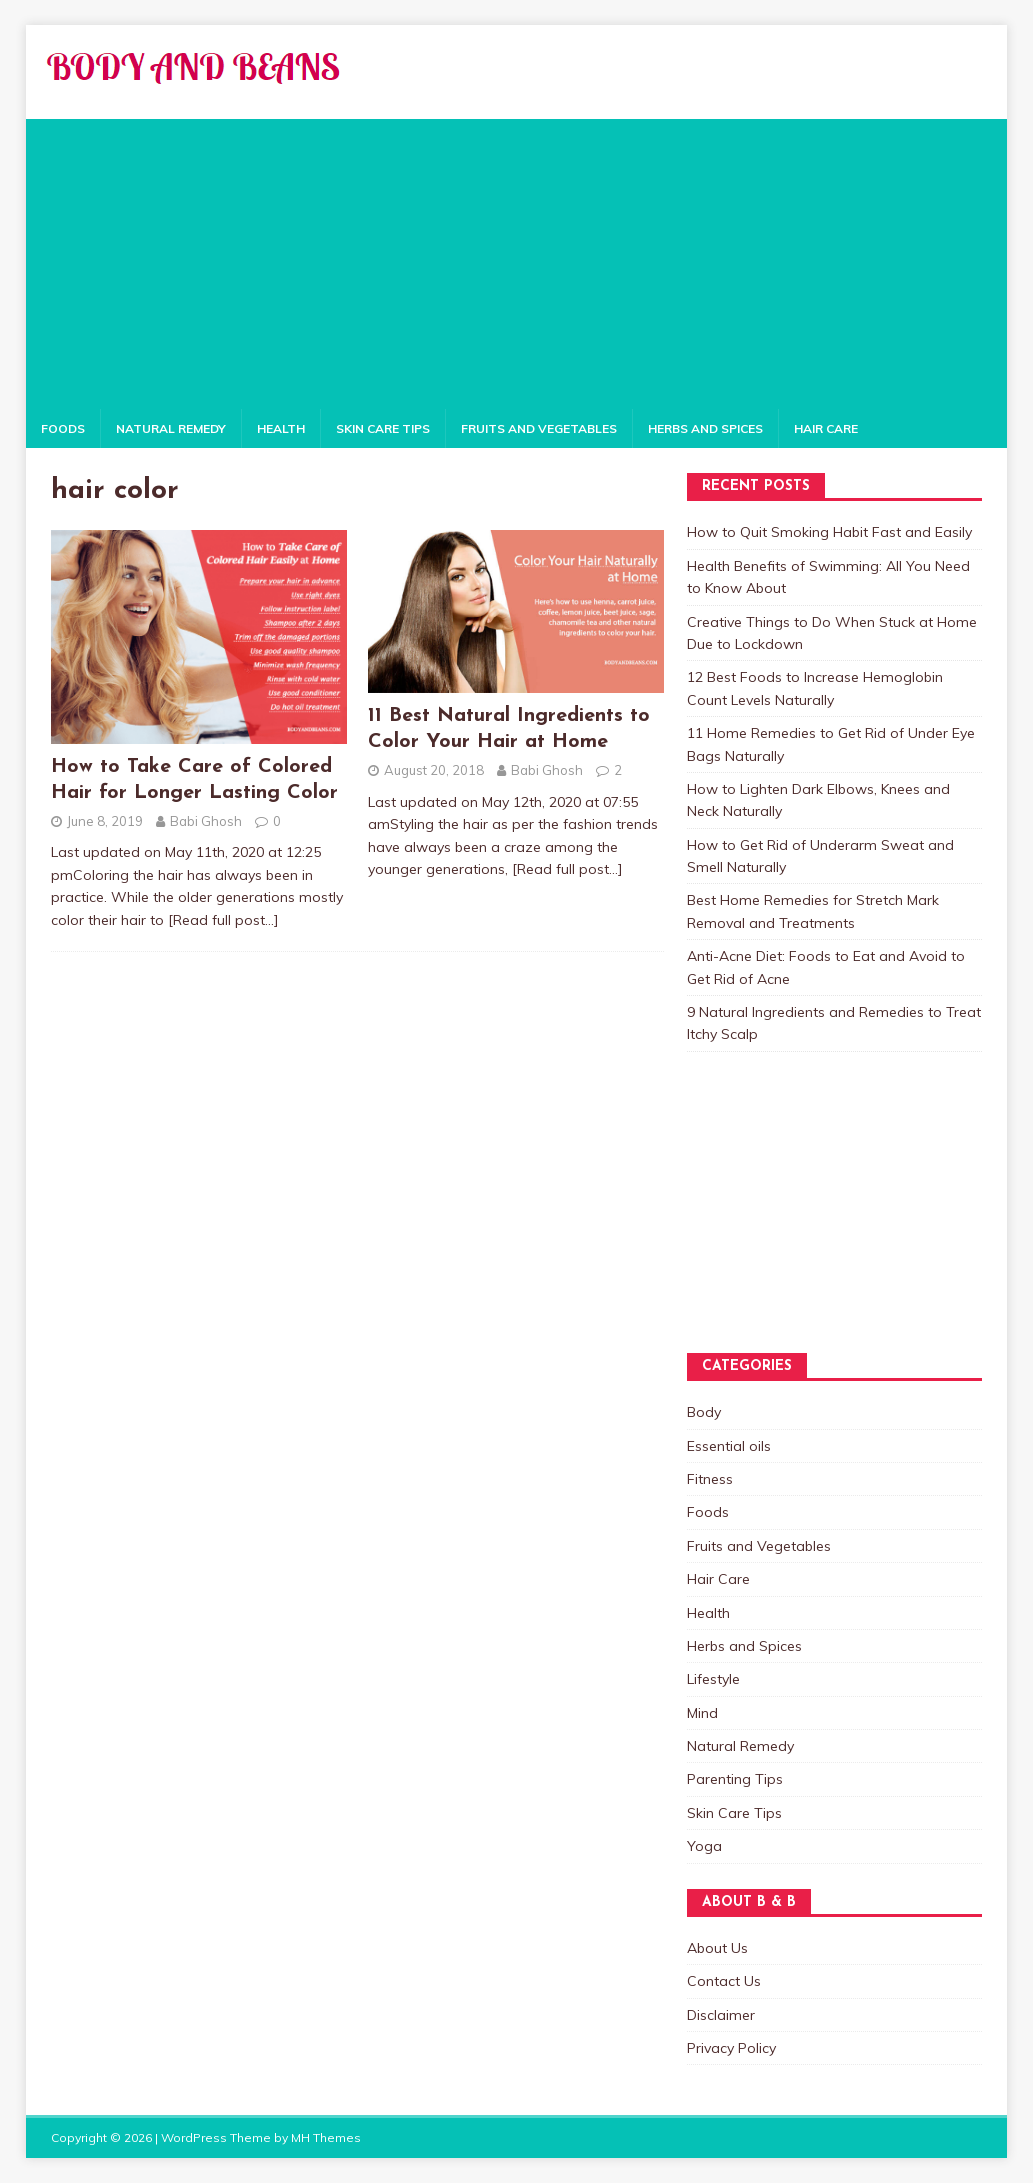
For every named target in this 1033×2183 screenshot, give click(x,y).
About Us (717, 1948)
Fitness (710, 1479)
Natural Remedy (171, 428)
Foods (63, 428)
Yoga (704, 1846)
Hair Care (826, 428)
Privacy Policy (731, 2048)
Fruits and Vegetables (539, 428)
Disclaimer (721, 2015)
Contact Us (724, 1981)
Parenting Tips (735, 1779)
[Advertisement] (516, 259)
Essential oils (729, 1446)
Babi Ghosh (206, 821)
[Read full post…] (223, 920)
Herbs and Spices (705, 428)
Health (281, 428)
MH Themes (326, 2137)
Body (704, 1412)
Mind (702, 1713)
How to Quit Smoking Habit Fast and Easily (829, 532)
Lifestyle (713, 1679)
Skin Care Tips (383, 428)
